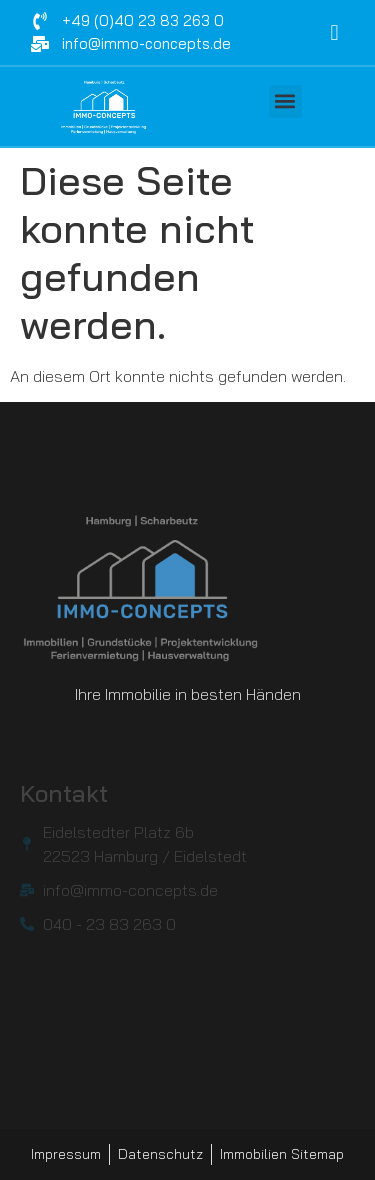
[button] (285, 101)
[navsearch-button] (334, 32)
